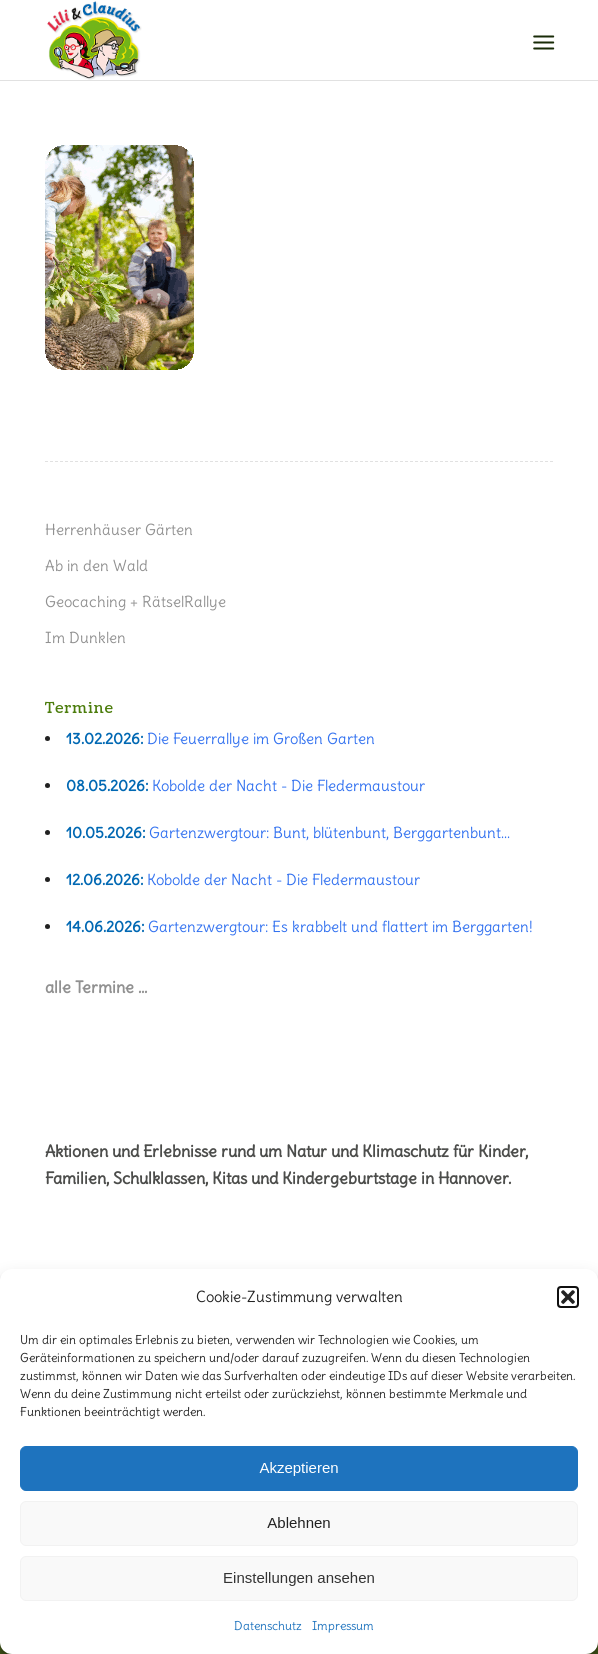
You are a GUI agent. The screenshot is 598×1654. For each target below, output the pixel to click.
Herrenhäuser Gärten (119, 529)
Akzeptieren (298, 1467)
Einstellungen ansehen (299, 1577)
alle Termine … (96, 987)
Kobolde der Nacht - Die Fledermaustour (288, 785)
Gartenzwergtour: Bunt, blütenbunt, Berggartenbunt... (329, 832)
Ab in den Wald (96, 565)
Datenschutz (268, 1625)
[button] (568, 1297)
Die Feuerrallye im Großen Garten (261, 738)
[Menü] (541, 41)
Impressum (343, 1625)
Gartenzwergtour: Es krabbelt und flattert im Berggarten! (340, 926)
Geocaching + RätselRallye (135, 601)
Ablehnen (298, 1522)
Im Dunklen (85, 637)
